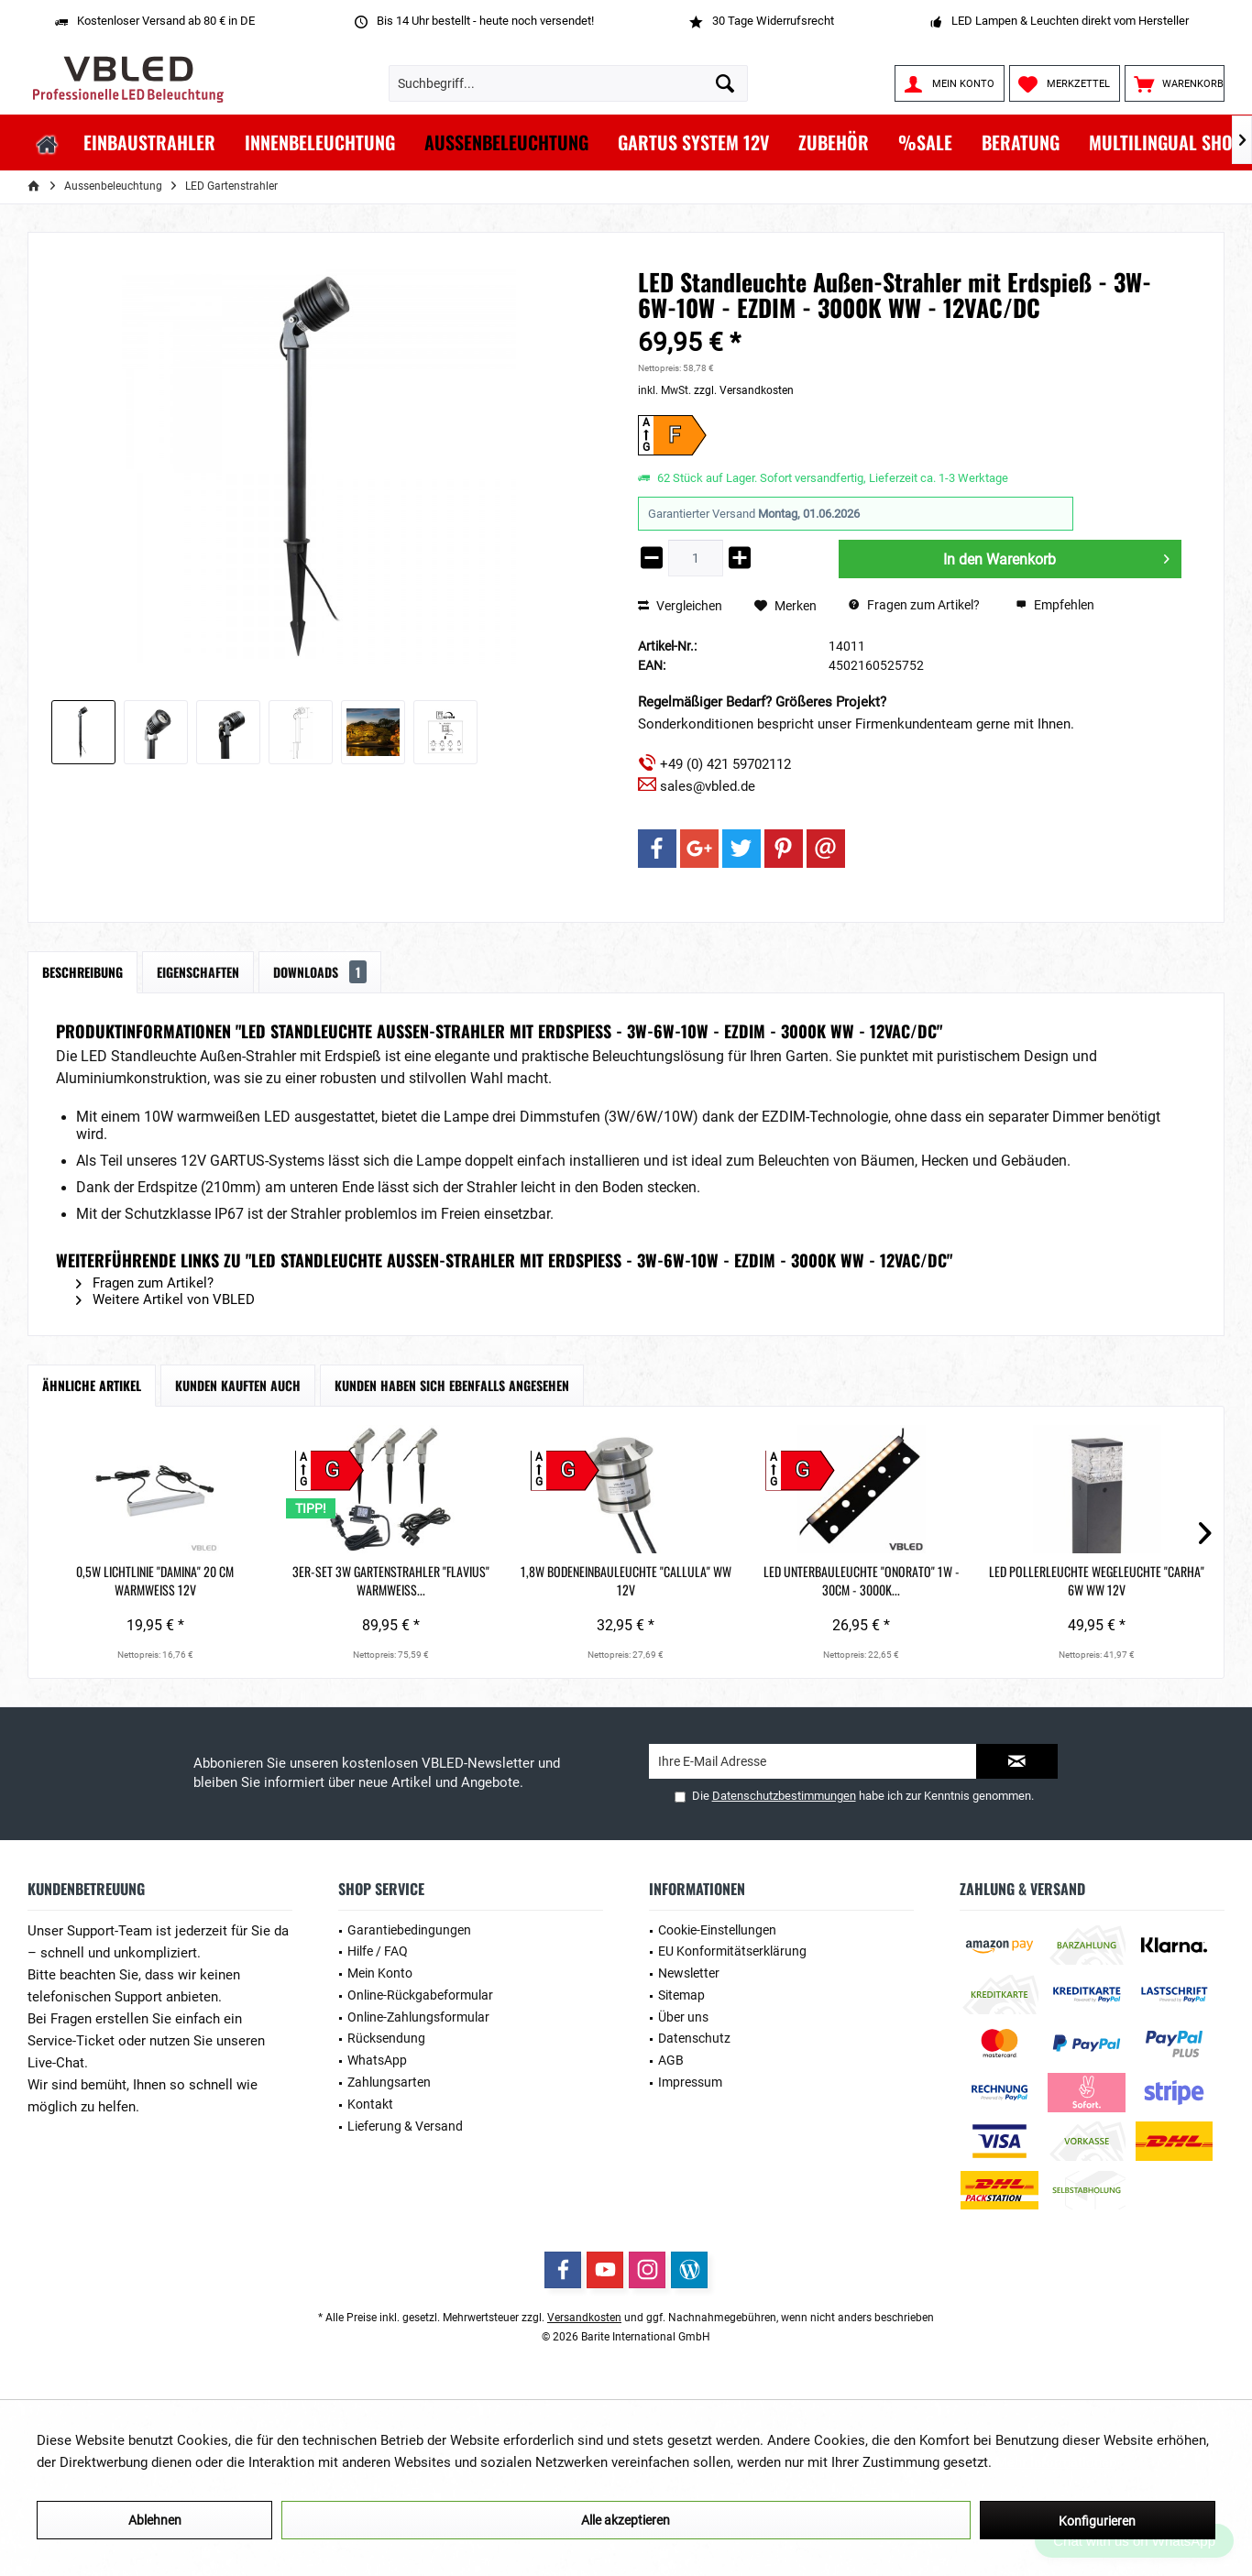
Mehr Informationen (1055, 2462)
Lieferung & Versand (405, 2126)
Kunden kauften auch (238, 1385)
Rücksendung (386, 2038)
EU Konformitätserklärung (732, 1951)
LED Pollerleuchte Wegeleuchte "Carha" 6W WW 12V (1096, 1580)
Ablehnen (154, 2520)
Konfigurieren (1097, 2521)
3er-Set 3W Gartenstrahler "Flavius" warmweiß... (390, 1580)
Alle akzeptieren (625, 2520)
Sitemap (681, 1995)
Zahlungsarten (389, 2082)
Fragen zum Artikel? (914, 604)
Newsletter (688, 1973)
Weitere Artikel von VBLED (165, 1299)
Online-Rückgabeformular (420, 1995)
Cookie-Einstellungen (717, 1930)
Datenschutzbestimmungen (784, 1796)
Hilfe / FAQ (377, 1951)
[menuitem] (1175, 83)
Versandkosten (584, 2317)
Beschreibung (82, 971)
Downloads (320, 971)
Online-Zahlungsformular (418, 2017)
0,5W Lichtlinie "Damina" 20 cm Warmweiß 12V (155, 1580)
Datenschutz (694, 2038)
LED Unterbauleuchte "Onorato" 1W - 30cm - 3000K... (861, 1580)
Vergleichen (680, 605)
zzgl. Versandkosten (744, 390)
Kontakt (370, 2104)
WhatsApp (377, 2060)
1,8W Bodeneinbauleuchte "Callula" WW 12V (626, 1580)
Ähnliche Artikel (91, 1385)
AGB (671, 2060)
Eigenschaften (198, 971)
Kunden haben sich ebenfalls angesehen (452, 1385)
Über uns (683, 2017)
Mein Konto (379, 1973)
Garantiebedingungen (409, 1930)
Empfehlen (1055, 604)
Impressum (690, 2082)
